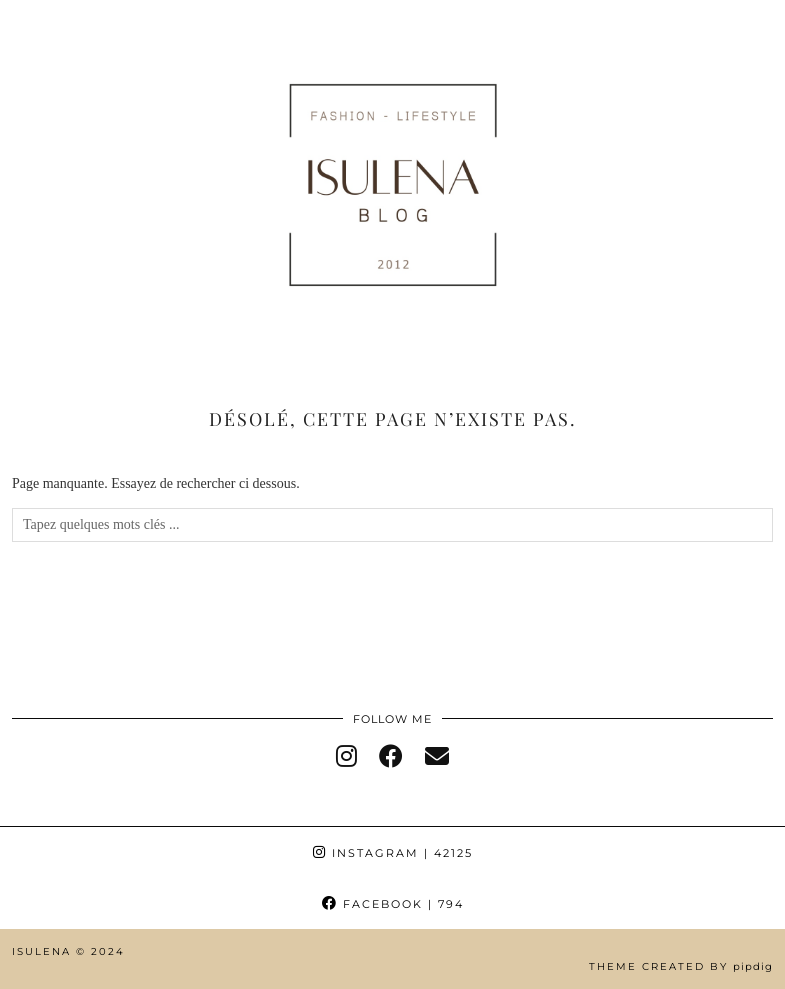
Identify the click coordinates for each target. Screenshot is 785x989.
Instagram (393, 853)
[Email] (437, 757)
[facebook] (391, 757)
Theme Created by (681, 966)
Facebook (393, 904)
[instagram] (346, 757)
